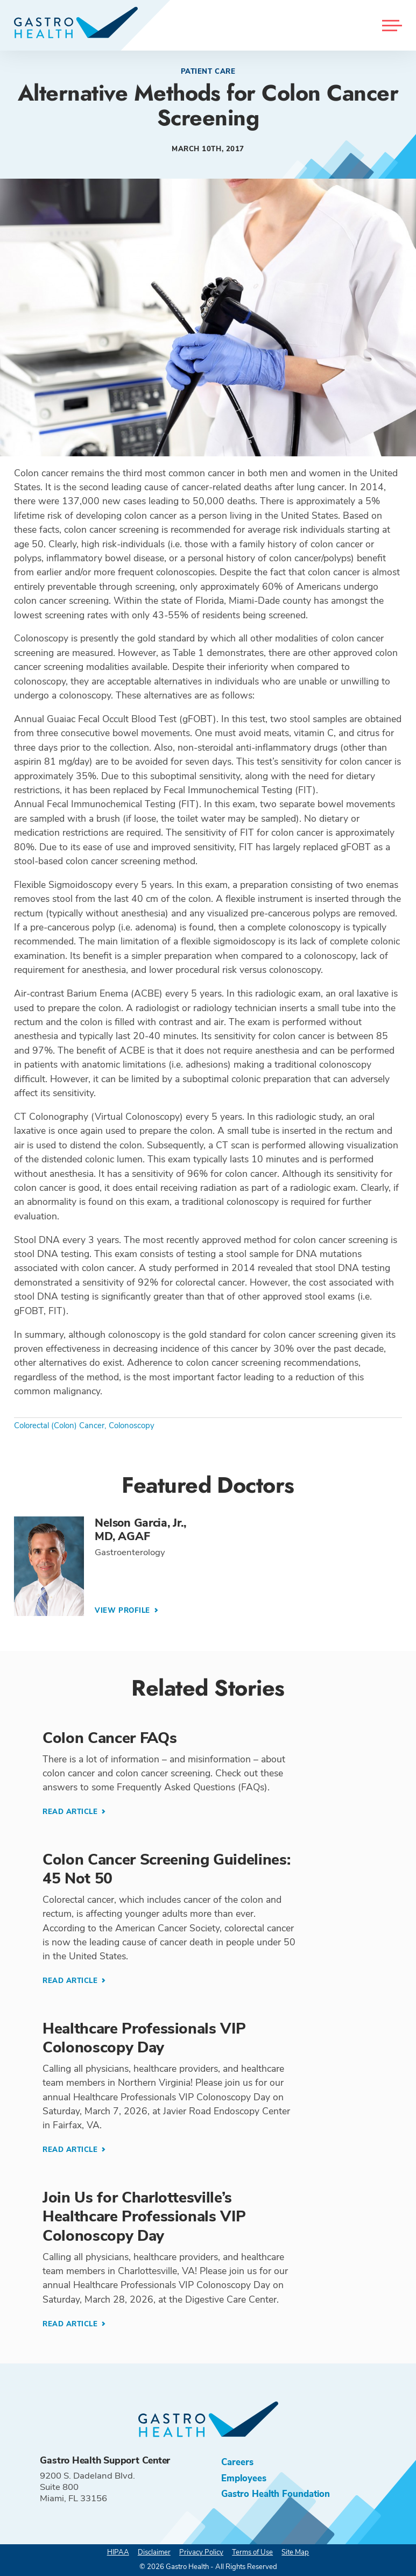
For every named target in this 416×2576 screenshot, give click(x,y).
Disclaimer (154, 2552)
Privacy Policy (201, 2552)
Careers (237, 2462)
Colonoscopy (131, 1425)
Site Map (295, 2552)
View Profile (123, 1610)
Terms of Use (252, 2552)
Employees (243, 2478)
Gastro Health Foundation (275, 2494)
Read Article (71, 1812)
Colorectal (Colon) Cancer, (60, 1425)
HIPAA (118, 2552)
